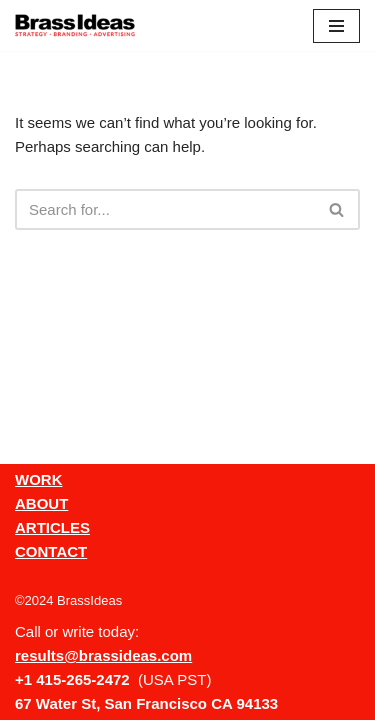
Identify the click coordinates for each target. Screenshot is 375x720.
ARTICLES (52, 527)
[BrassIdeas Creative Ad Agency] (75, 25)
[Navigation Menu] (336, 26)
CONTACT (51, 551)
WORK (39, 479)
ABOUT (41, 503)
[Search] (165, 209)
